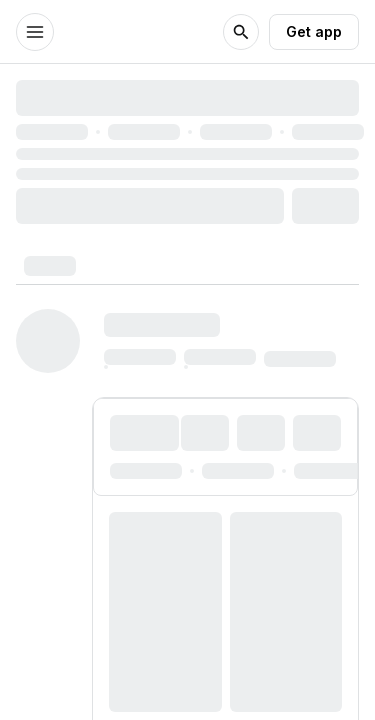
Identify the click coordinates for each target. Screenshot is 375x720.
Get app (314, 31)
